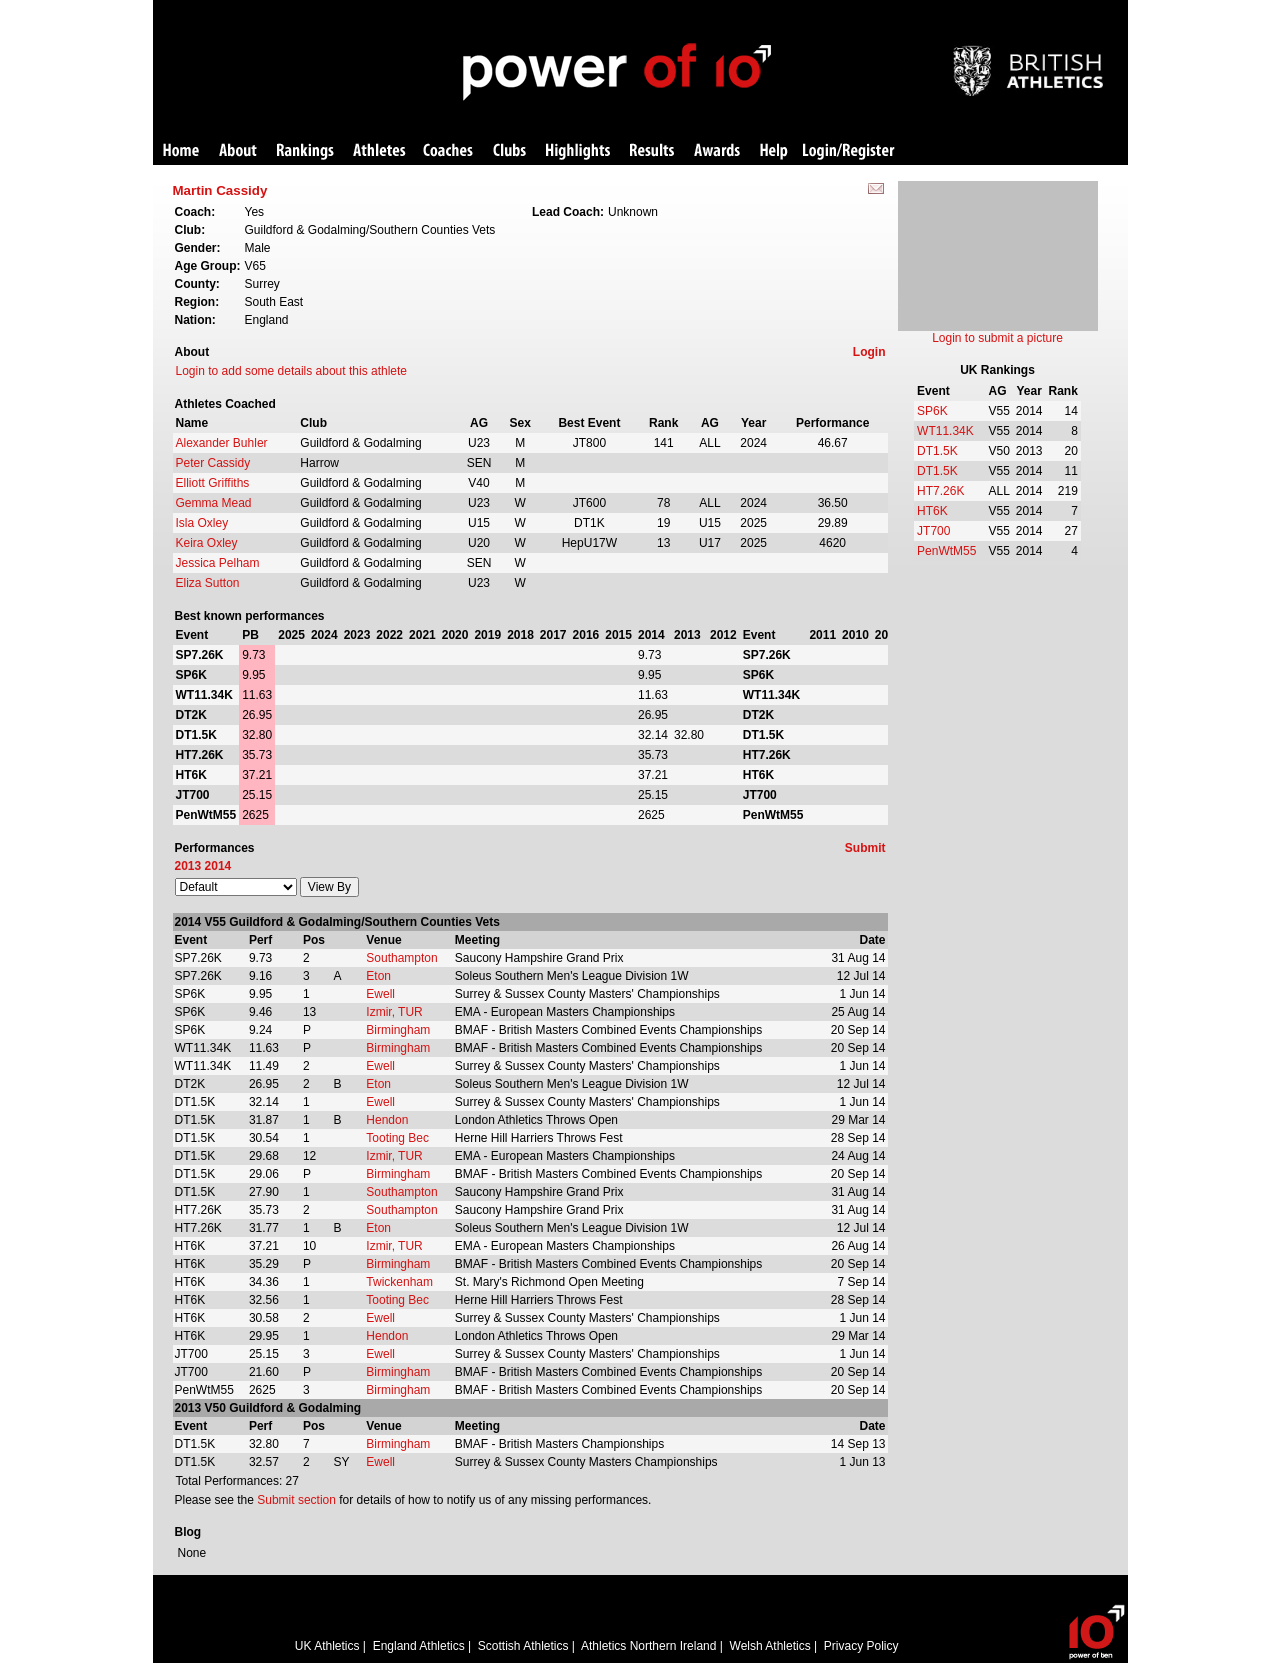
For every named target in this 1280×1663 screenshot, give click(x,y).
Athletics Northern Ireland (648, 1646)
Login (869, 352)
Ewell (380, 994)
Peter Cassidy (213, 463)
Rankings (305, 151)
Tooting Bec (397, 1138)
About (238, 151)
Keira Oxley (207, 543)
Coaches (448, 151)
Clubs (509, 151)
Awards (717, 151)
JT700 (933, 531)
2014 (218, 866)
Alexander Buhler (222, 443)
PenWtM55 (946, 551)
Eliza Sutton (208, 583)
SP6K (932, 411)
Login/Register (849, 151)
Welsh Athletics (770, 1646)
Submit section (296, 1500)
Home (181, 151)
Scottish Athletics (523, 1646)
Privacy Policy (861, 1646)
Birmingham (398, 1030)
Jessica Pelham (218, 563)
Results (652, 151)
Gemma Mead (214, 503)
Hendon (387, 1120)
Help (774, 151)
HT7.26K (940, 491)
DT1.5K (937, 451)
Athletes (379, 151)
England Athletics (419, 1646)
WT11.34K (945, 431)
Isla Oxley (202, 523)
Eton (378, 976)
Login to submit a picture (997, 338)
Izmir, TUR (394, 1012)
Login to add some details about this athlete (292, 371)
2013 (188, 866)
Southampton (401, 958)
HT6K (932, 511)
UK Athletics (327, 1646)
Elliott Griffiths (213, 483)
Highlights (578, 151)
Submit (865, 848)
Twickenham (399, 1282)
